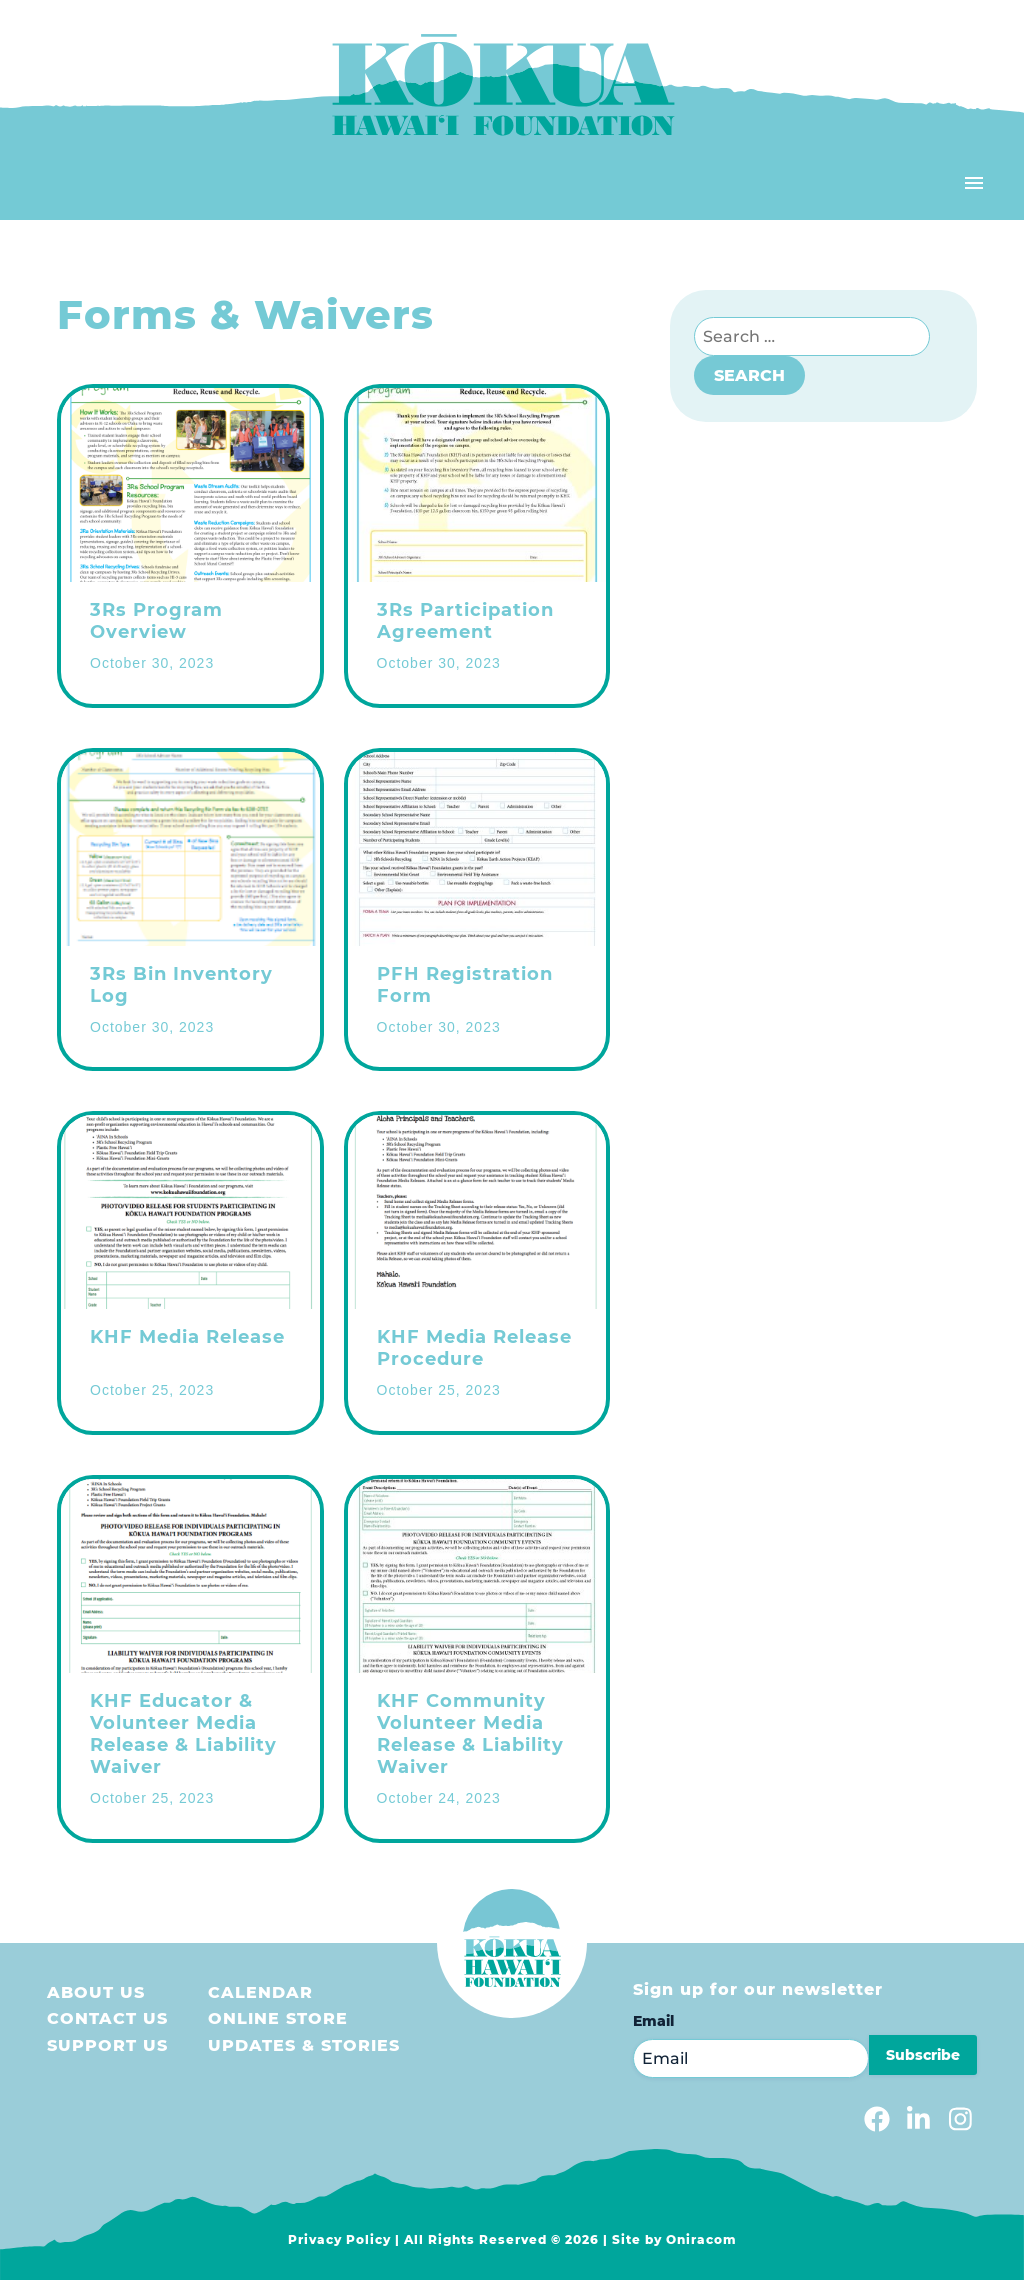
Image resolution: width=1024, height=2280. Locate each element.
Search (749, 375)
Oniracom (701, 2239)
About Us (96, 1992)
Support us (107, 2045)
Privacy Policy (339, 2239)
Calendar (260, 1992)
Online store (278, 2018)
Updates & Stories (304, 2045)
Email (653, 2021)
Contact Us (107, 2018)
